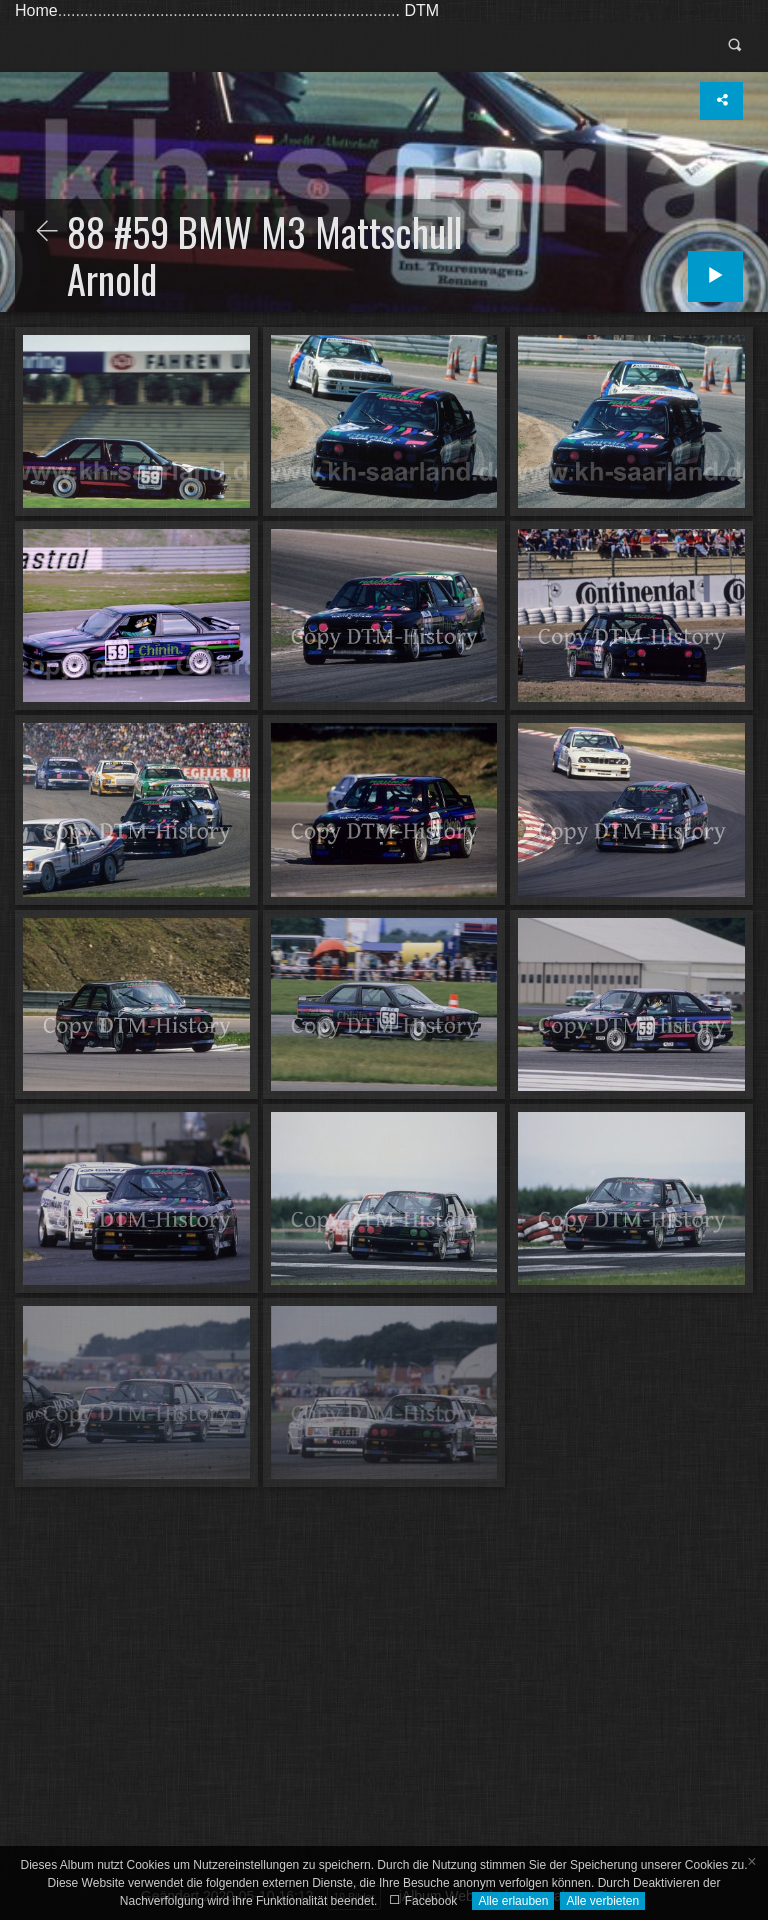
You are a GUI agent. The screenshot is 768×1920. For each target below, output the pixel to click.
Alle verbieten (602, 1901)
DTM (421, 10)
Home (36, 10)
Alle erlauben (513, 1901)
